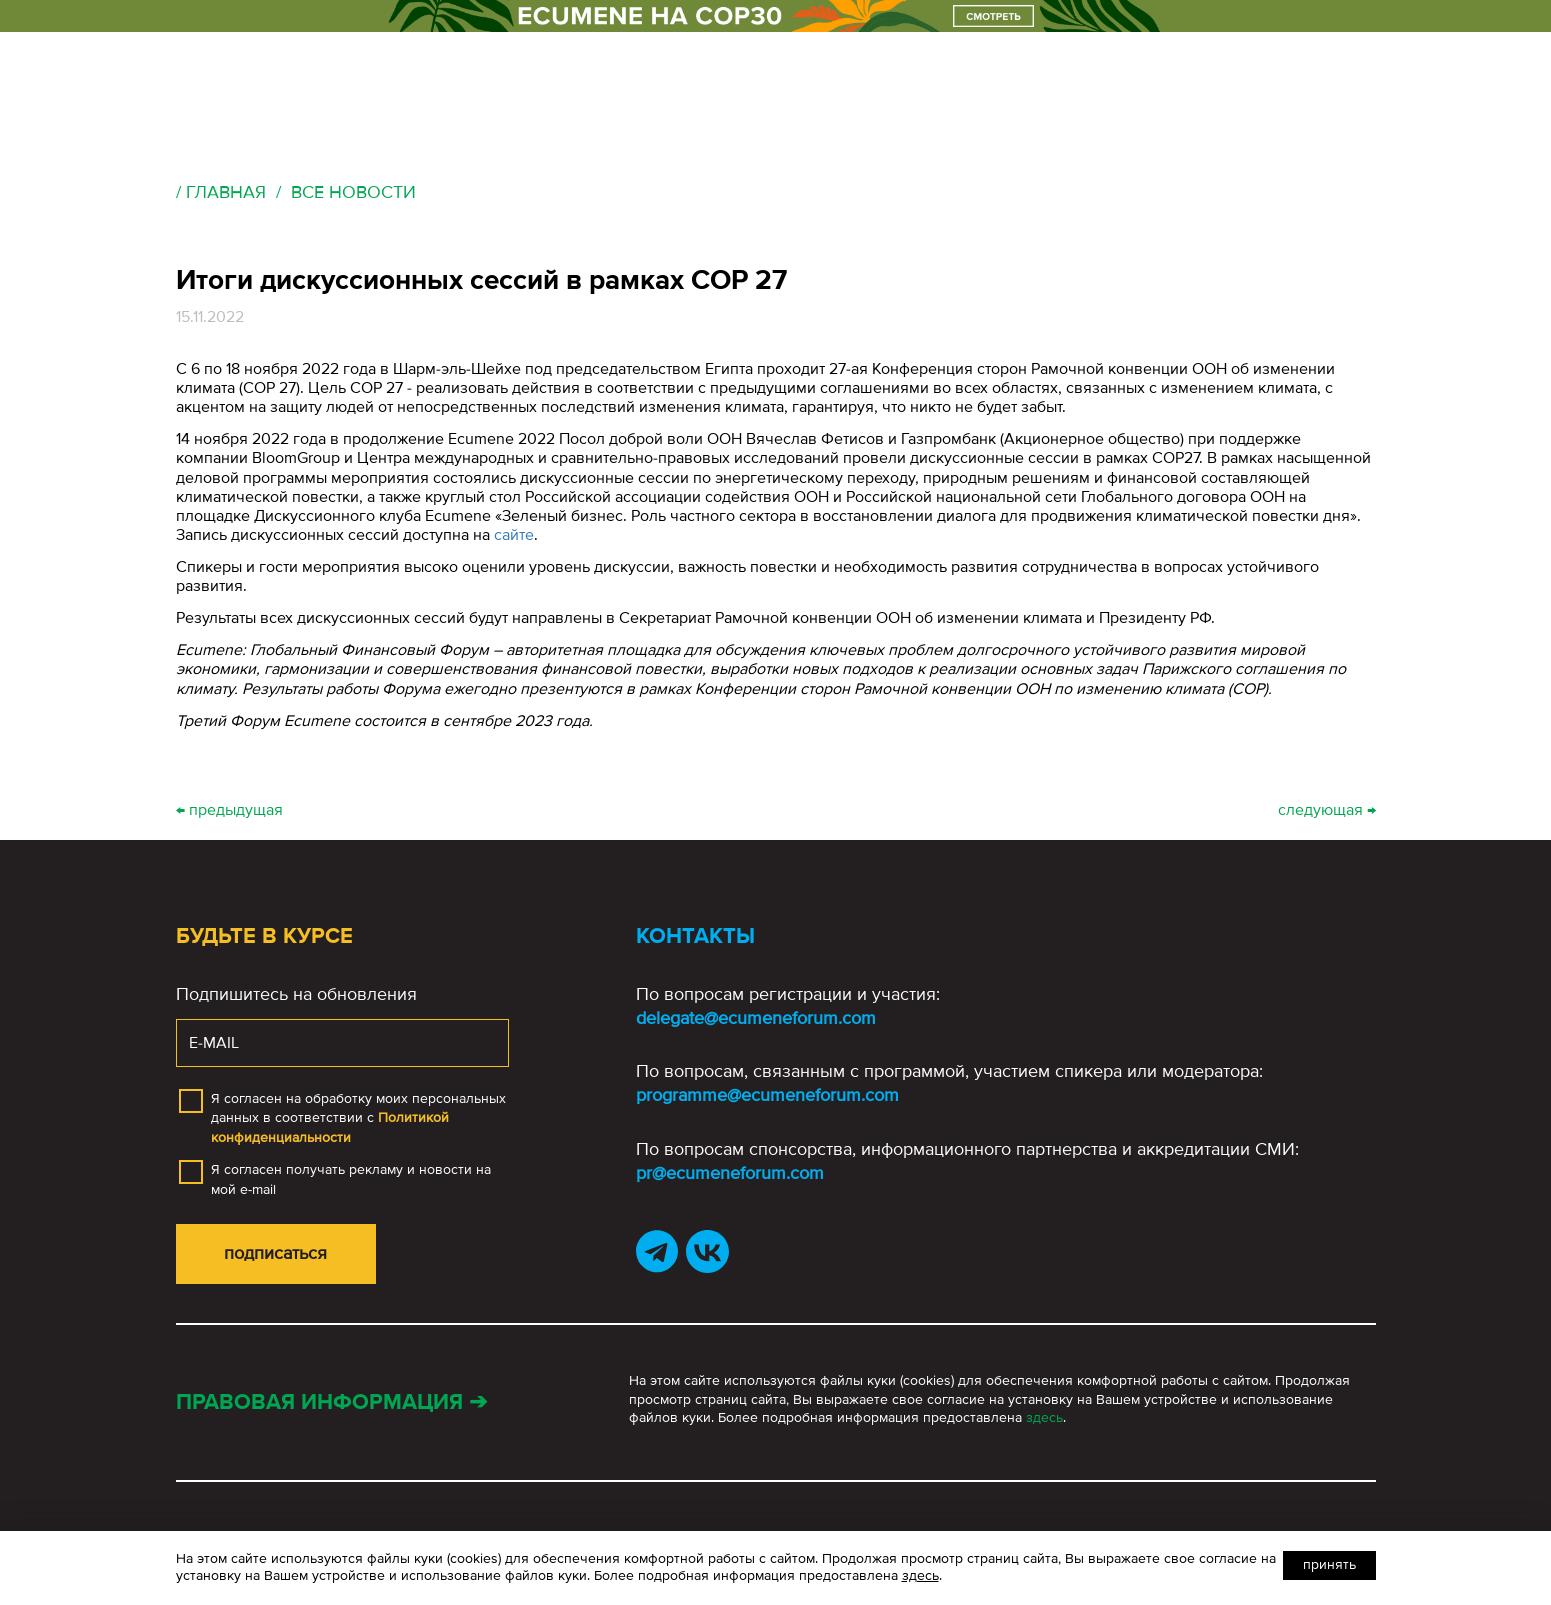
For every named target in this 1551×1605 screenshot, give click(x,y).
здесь (1044, 1417)
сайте (514, 535)
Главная (226, 192)
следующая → (1327, 810)
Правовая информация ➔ (331, 1402)
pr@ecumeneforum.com (730, 1173)
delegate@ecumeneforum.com (756, 1018)
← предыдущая (229, 810)
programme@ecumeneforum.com (767, 1095)
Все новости (353, 192)
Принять (1329, 1564)
